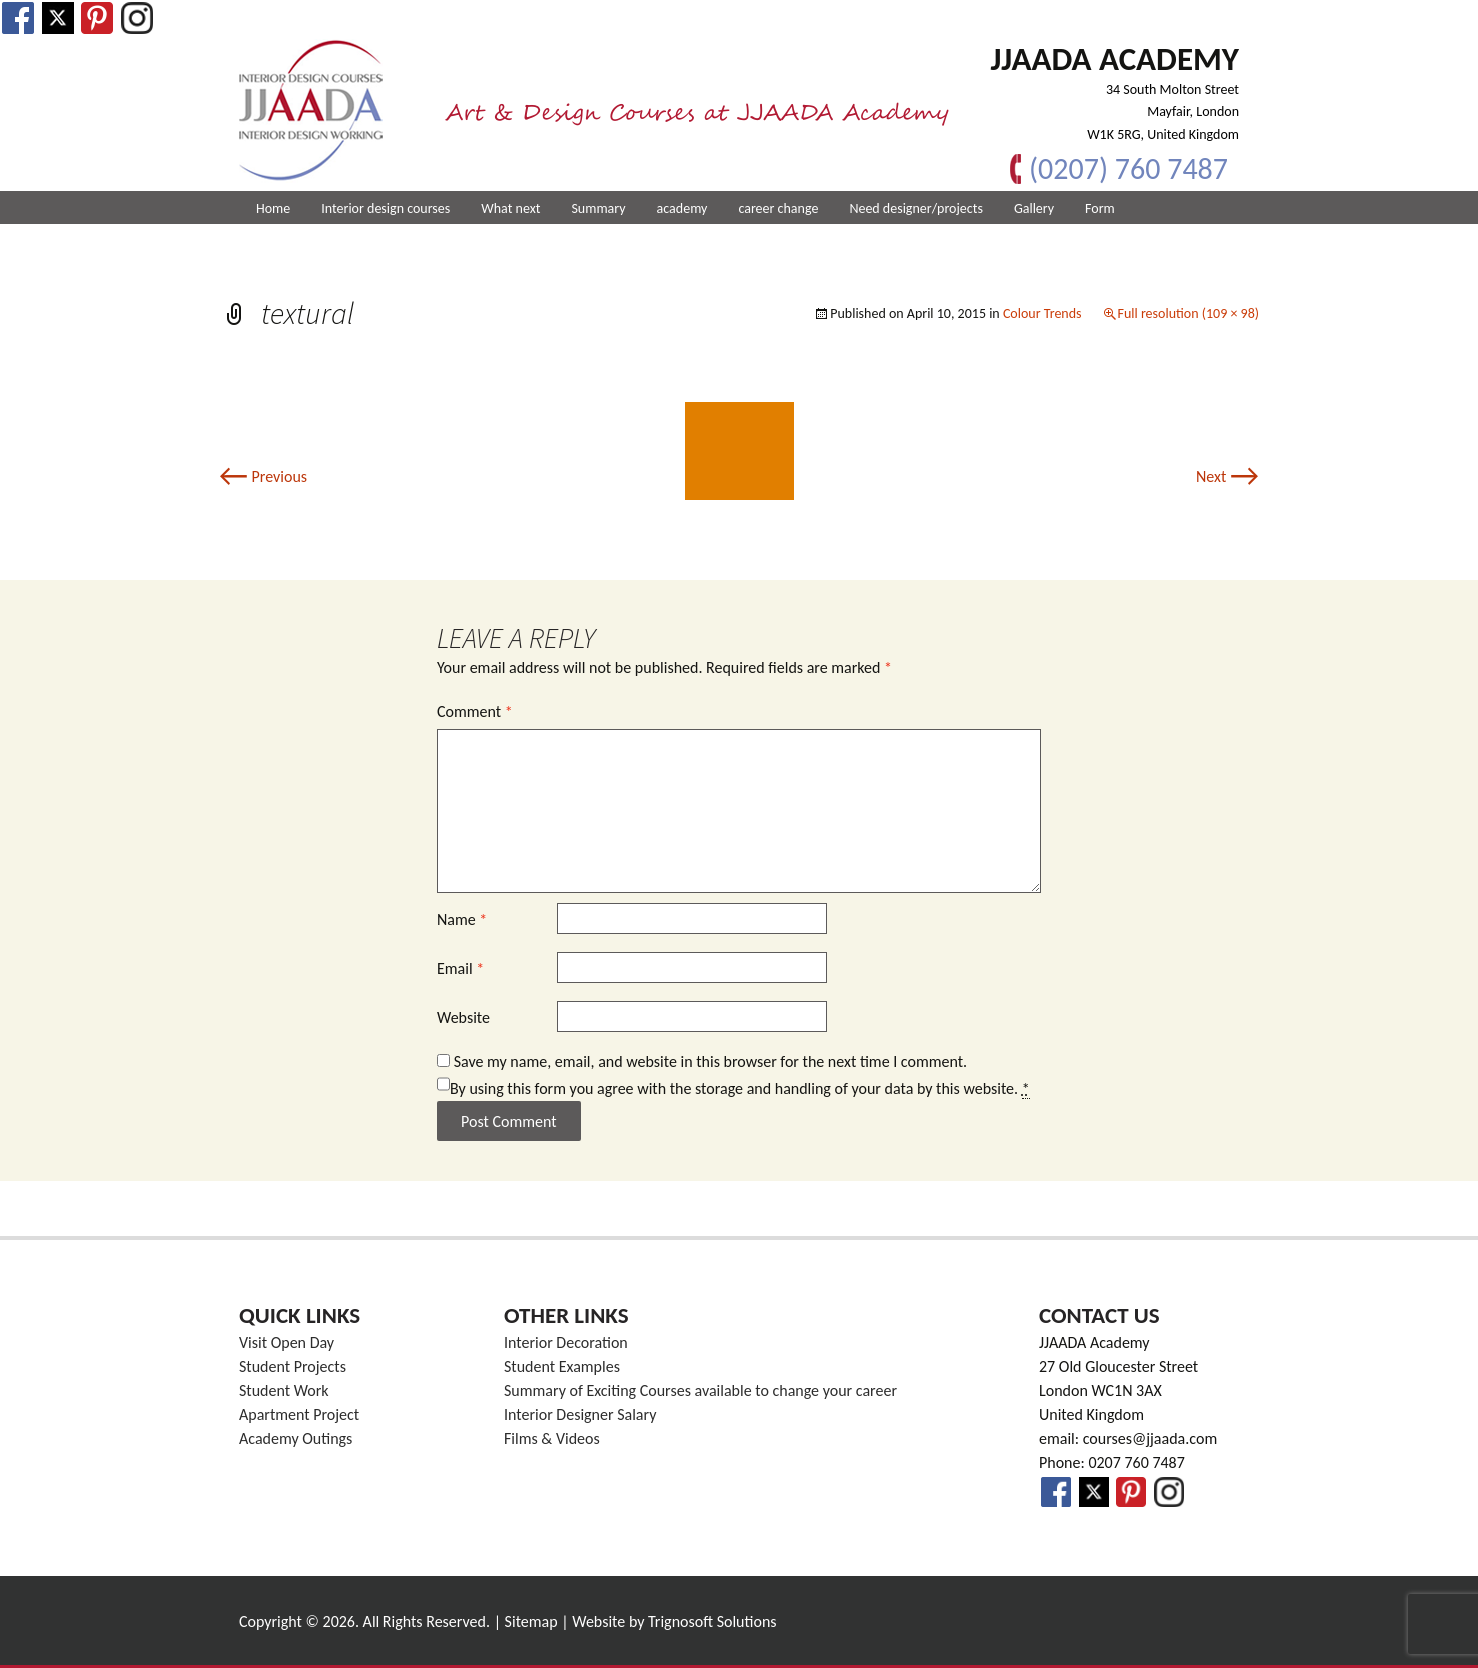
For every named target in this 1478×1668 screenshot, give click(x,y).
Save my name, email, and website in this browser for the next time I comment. (711, 1061)
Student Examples (562, 1366)
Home (273, 208)
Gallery (1034, 208)
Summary (598, 208)
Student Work (284, 1390)
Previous (263, 476)
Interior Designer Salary (580, 1414)
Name (462, 919)
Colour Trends (1042, 313)
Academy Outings (295, 1438)
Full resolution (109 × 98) (1188, 313)
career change (778, 208)
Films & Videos (552, 1438)
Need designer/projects (916, 208)
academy (682, 208)
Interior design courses (385, 208)
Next (1227, 476)
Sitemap (531, 1621)
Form (1100, 208)
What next (510, 208)
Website (463, 1017)
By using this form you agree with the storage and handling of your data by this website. (740, 1089)
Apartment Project (299, 1414)
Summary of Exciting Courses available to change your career (700, 1390)
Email (460, 968)
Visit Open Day (286, 1342)
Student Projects (292, 1366)
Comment (475, 711)
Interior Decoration (566, 1342)
